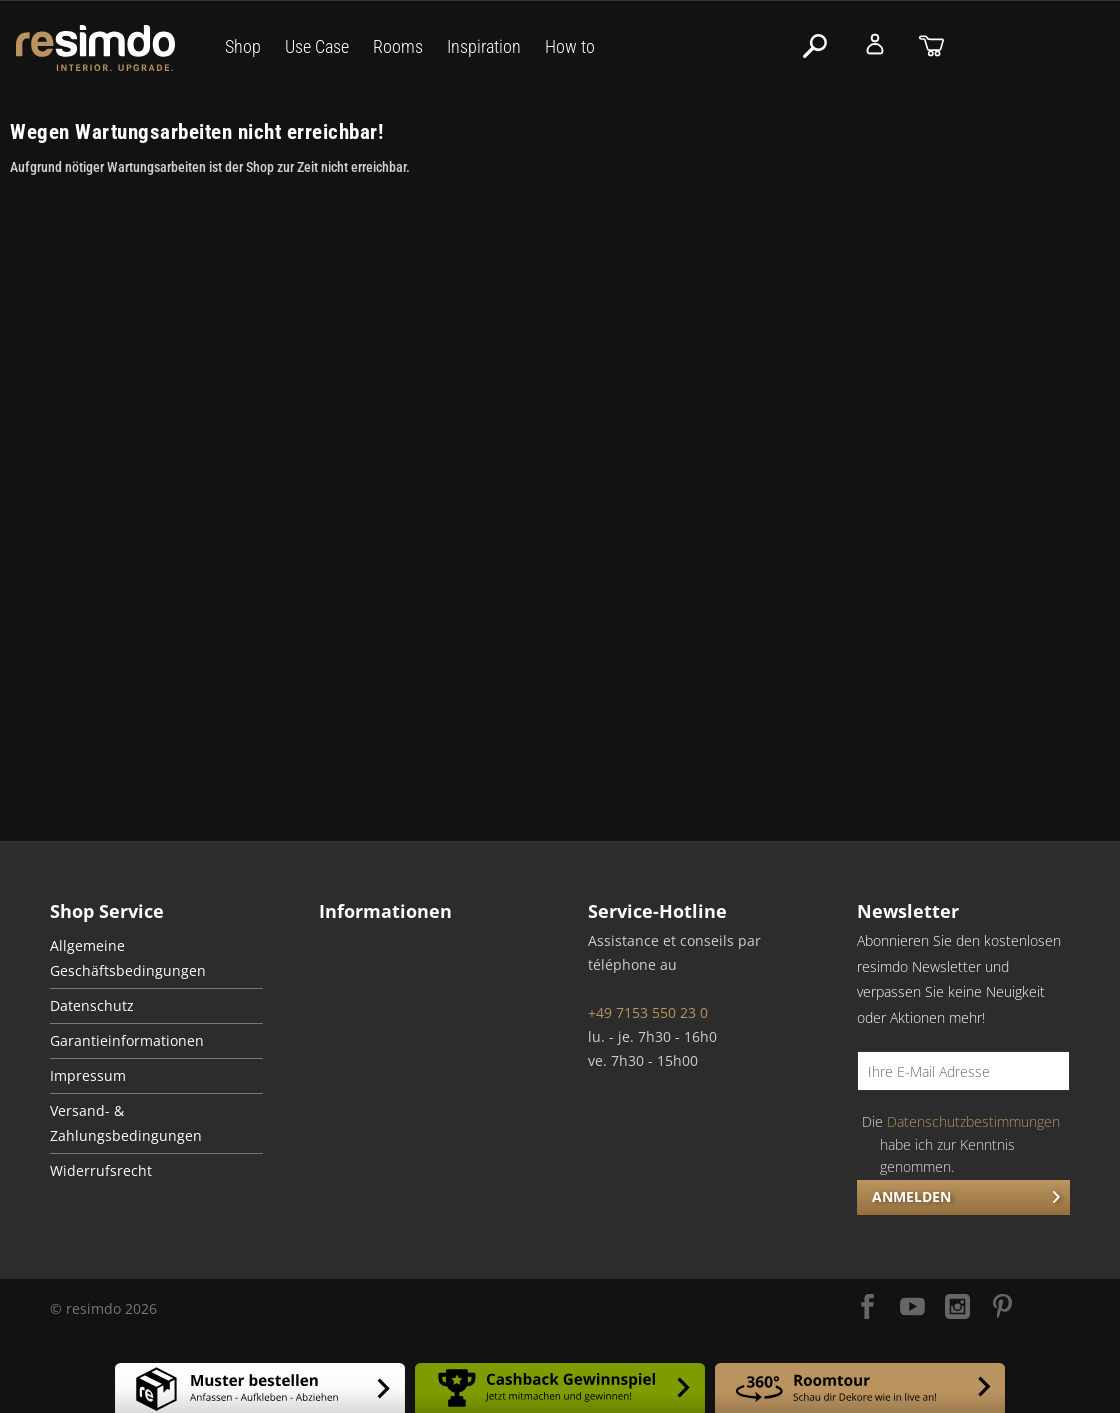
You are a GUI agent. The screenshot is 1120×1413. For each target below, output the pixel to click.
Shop (243, 46)
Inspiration (484, 46)
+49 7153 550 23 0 (648, 1012)
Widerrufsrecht (101, 1171)
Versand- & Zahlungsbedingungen (126, 1123)
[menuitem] (156, 959)
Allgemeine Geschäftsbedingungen (128, 958)
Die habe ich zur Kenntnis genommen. (961, 1144)
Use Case (317, 46)
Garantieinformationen (127, 1041)
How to (570, 46)
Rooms (398, 46)
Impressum (88, 1076)
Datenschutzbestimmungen (973, 1121)
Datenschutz (92, 1006)
